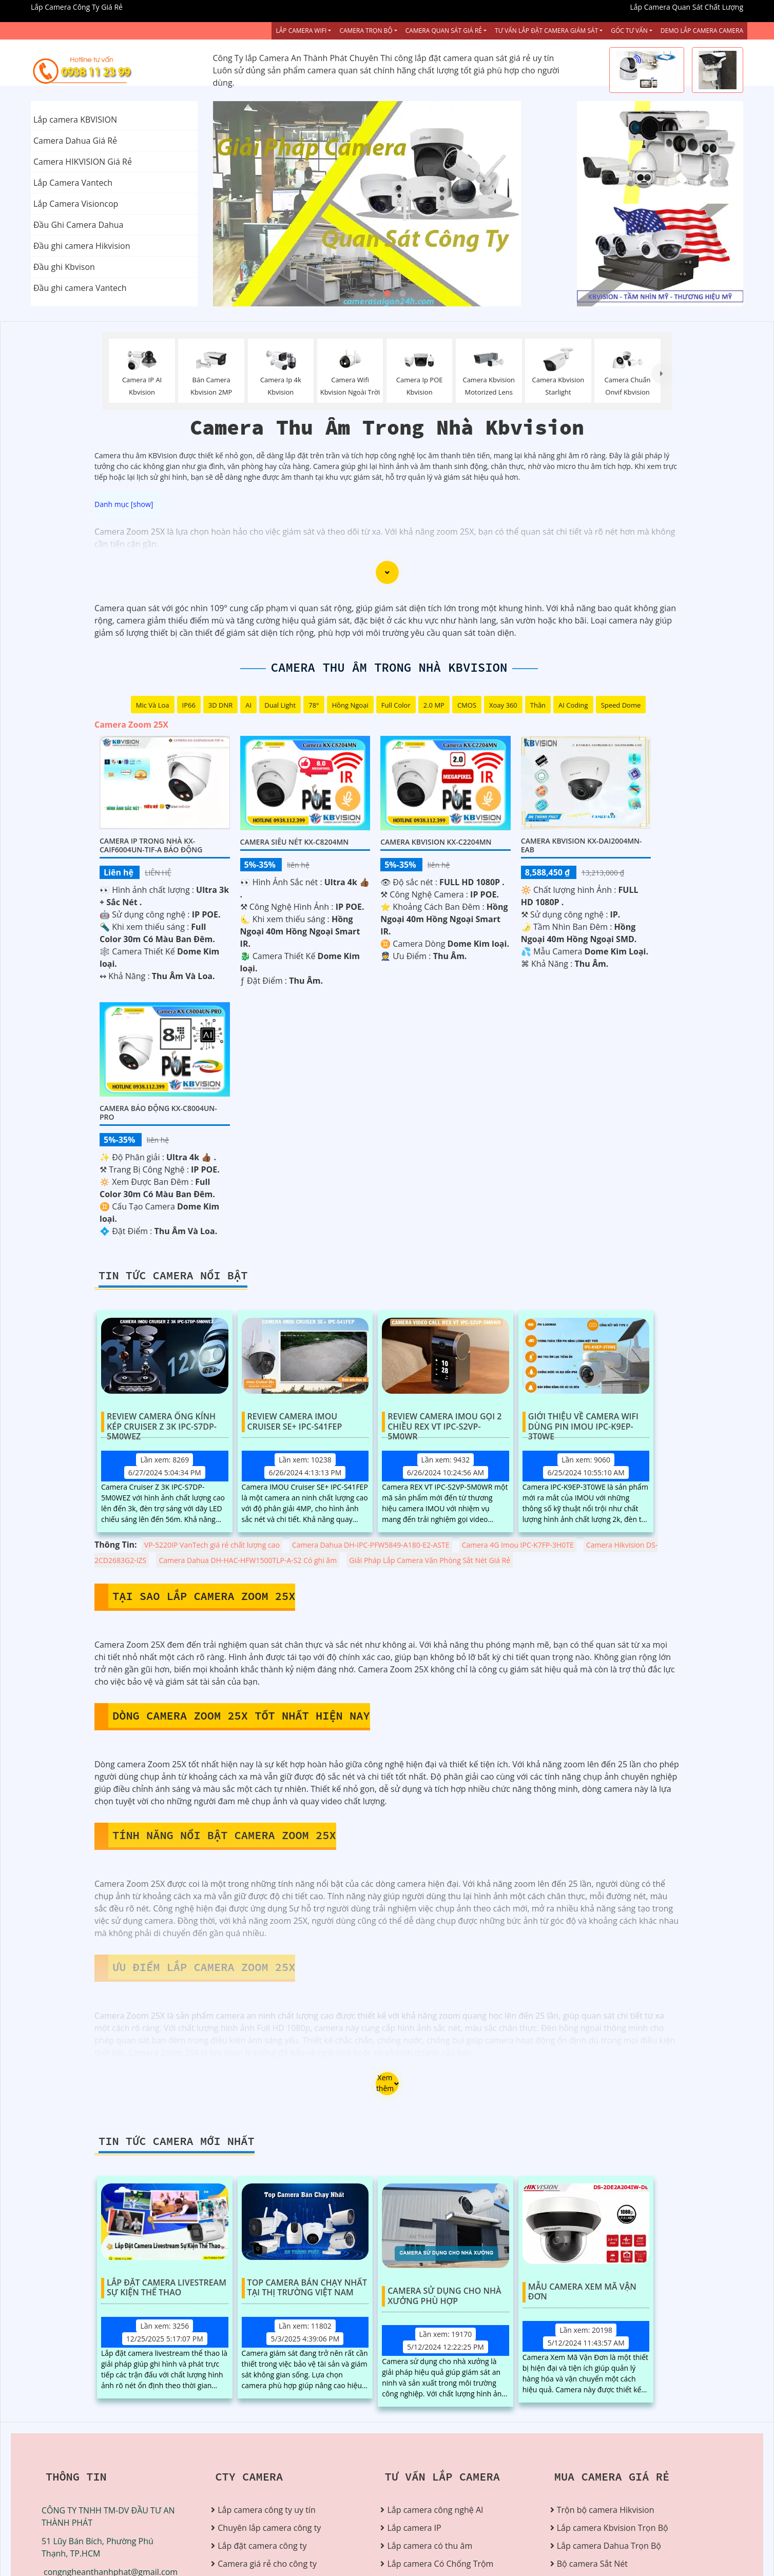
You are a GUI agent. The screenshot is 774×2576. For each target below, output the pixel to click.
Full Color (396, 705)
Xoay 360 (503, 705)
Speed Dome (621, 705)
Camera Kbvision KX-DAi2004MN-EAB (581, 845)
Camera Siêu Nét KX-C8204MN (294, 842)
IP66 (189, 705)
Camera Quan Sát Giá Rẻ (443, 30)
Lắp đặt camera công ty (262, 2545)
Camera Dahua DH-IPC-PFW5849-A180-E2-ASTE (371, 1545)
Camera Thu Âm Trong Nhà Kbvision (389, 667)
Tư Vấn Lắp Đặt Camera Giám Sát (546, 30)
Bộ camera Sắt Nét (592, 2563)
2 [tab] (387, 293)
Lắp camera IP (414, 2527)
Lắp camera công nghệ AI (435, 2509)
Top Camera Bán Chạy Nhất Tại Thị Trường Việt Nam (307, 2288)
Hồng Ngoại (350, 705)
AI (248, 705)
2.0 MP (433, 705)
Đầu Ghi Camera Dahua (78, 224)
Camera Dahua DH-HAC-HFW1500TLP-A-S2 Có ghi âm (248, 1560)
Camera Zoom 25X (131, 724)
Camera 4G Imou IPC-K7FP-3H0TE (518, 1545)
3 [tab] (402, 293)
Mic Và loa (152, 705)
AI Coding (573, 705)
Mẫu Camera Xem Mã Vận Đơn (582, 2292)
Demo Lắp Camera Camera (702, 30)
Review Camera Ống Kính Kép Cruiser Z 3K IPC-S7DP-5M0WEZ (162, 1422)
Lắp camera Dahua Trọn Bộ (609, 2545)
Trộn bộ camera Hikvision (605, 2509)
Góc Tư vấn (629, 30)
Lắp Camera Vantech (72, 182)
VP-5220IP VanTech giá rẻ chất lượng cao (212, 1545)
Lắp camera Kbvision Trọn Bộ (612, 2527)
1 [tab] (371, 293)
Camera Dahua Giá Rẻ (75, 140)
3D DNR (220, 705)
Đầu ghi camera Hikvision (81, 245)
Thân (538, 705)
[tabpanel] (387, 203)
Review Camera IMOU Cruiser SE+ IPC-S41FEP (294, 1422)
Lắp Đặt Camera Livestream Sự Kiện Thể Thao (166, 2288)
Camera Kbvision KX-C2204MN (435, 842)
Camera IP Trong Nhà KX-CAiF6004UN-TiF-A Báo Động (151, 845)
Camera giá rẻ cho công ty (267, 2563)
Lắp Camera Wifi (301, 30)
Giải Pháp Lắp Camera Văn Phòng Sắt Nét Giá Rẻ (429, 1560)
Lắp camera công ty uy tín (266, 2509)
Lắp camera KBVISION (75, 119)
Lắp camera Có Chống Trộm (440, 2563)
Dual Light (280, 705)
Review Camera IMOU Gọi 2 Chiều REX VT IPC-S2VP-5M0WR (444, 1422)
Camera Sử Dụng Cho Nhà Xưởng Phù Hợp (444, 2296)
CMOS (466, 705)
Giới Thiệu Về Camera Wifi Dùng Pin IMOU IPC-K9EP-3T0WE (583, 1422)
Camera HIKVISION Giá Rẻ (82, 161)
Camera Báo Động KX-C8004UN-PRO (158, 1112)
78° (313, 705)
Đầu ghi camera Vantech (80, 288)
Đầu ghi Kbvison (64, 266)
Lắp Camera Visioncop (75, 203)
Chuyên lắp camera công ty (269, 2527)
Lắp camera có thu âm (429, 2545)
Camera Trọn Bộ (365, 30)
